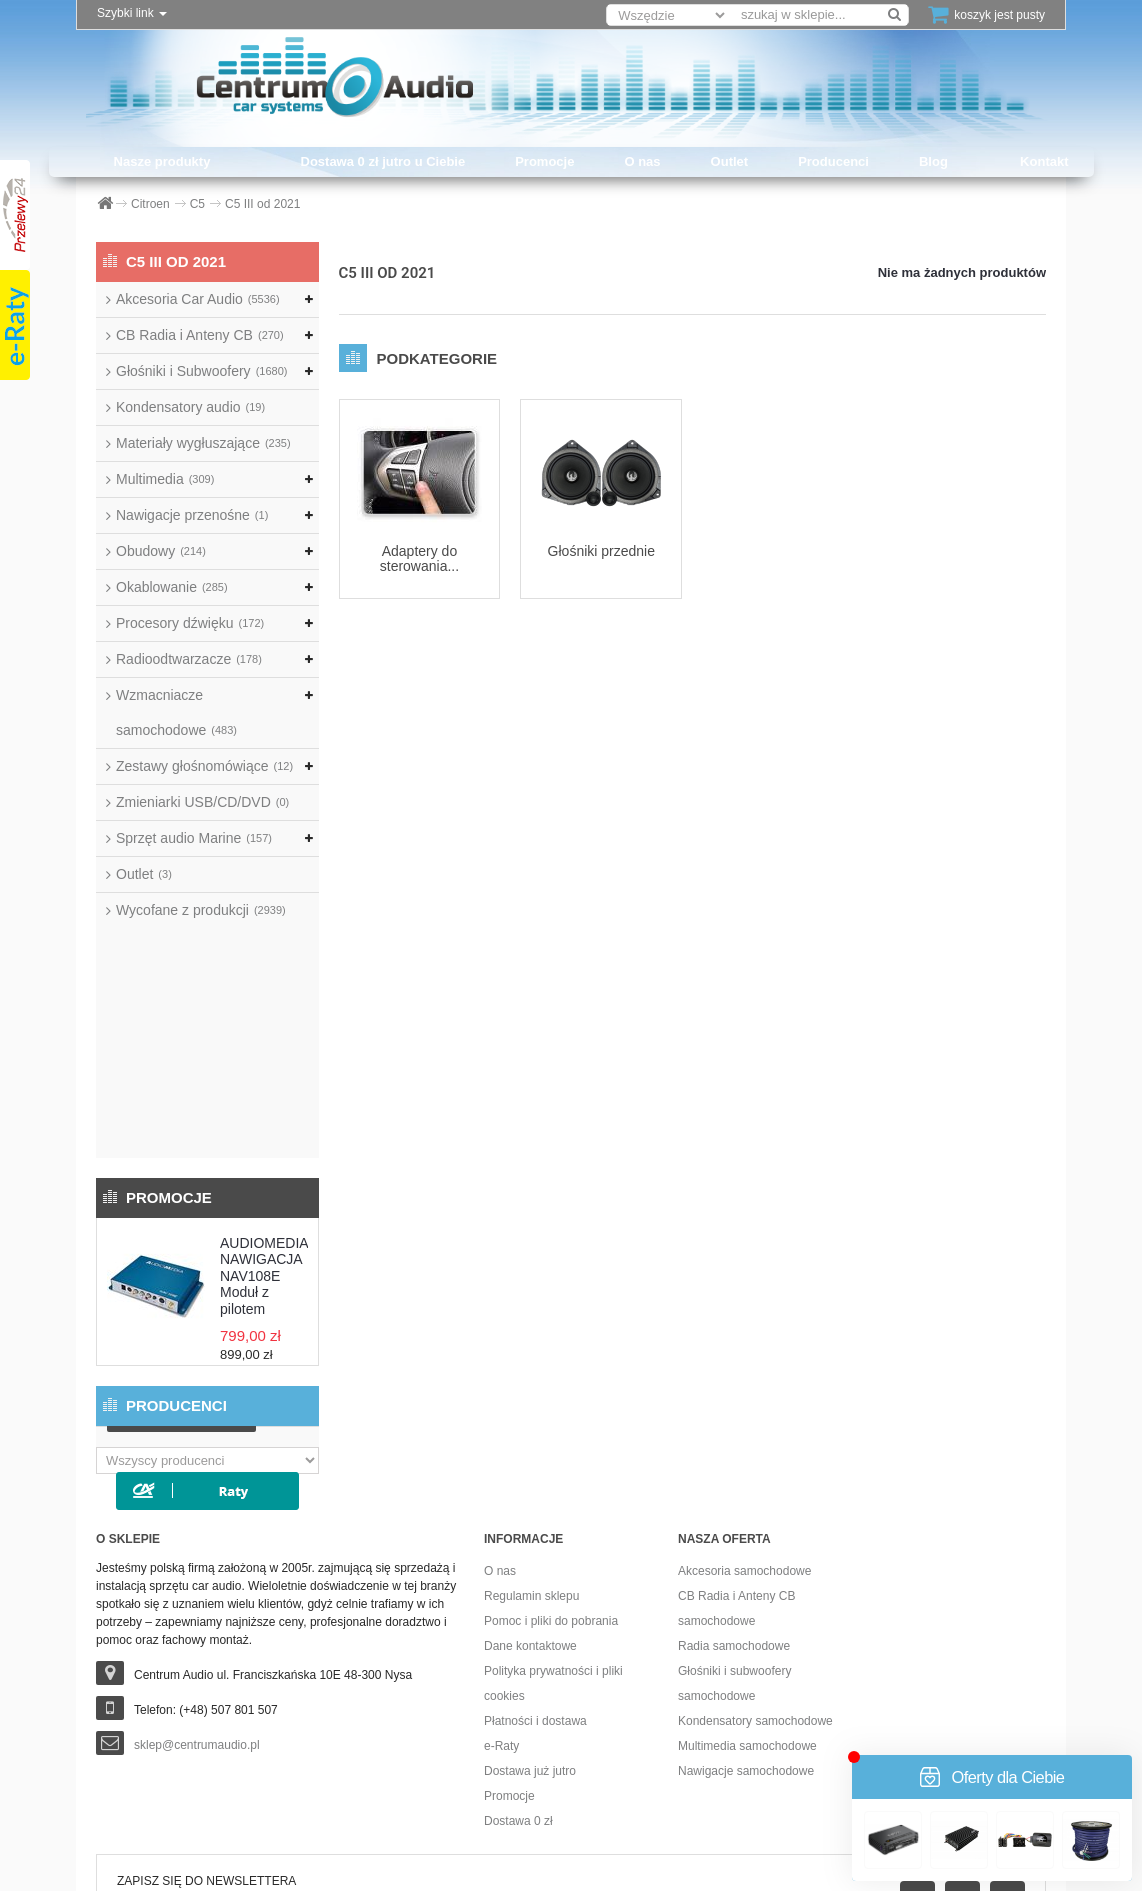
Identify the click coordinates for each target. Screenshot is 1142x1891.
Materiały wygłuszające (203, 443)
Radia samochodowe (734, 1525)
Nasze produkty (162, 161)
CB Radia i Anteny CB (200, 335)
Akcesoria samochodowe (744, 1450)
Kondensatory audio (190, 407)
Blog (933, 161)
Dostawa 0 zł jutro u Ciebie (383, 161)
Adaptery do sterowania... (419, 558)
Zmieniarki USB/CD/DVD (202, 802)
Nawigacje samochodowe (746, 1650)
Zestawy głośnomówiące (204, 766)
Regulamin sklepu (531, 1475)
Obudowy (161, 551)
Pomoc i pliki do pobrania (551, 1500)
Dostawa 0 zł (518, 1700)
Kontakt (1044, 161)
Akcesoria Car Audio (198, 299)
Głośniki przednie (601, 551)
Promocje (544, 161)
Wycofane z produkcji (201, 910)
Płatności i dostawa (535, 1600)
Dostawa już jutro (530, 1650)
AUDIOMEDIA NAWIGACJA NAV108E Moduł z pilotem (264, 1046)
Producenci (833, 161)
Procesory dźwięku (190, 623)
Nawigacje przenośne (192, 515)
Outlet (730, 161)
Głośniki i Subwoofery (201, 371)
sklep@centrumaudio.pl (197, 1624)
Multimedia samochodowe (747, 1625)
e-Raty (501, 1625)
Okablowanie (172, 587)
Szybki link (132, 13)
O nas (642, 161)
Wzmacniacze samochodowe (176, 712)
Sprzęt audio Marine (194, 838)
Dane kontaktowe (530, 1525)
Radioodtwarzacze (189, 659)
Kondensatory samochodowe (755, 1600)
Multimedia (165, 479)
